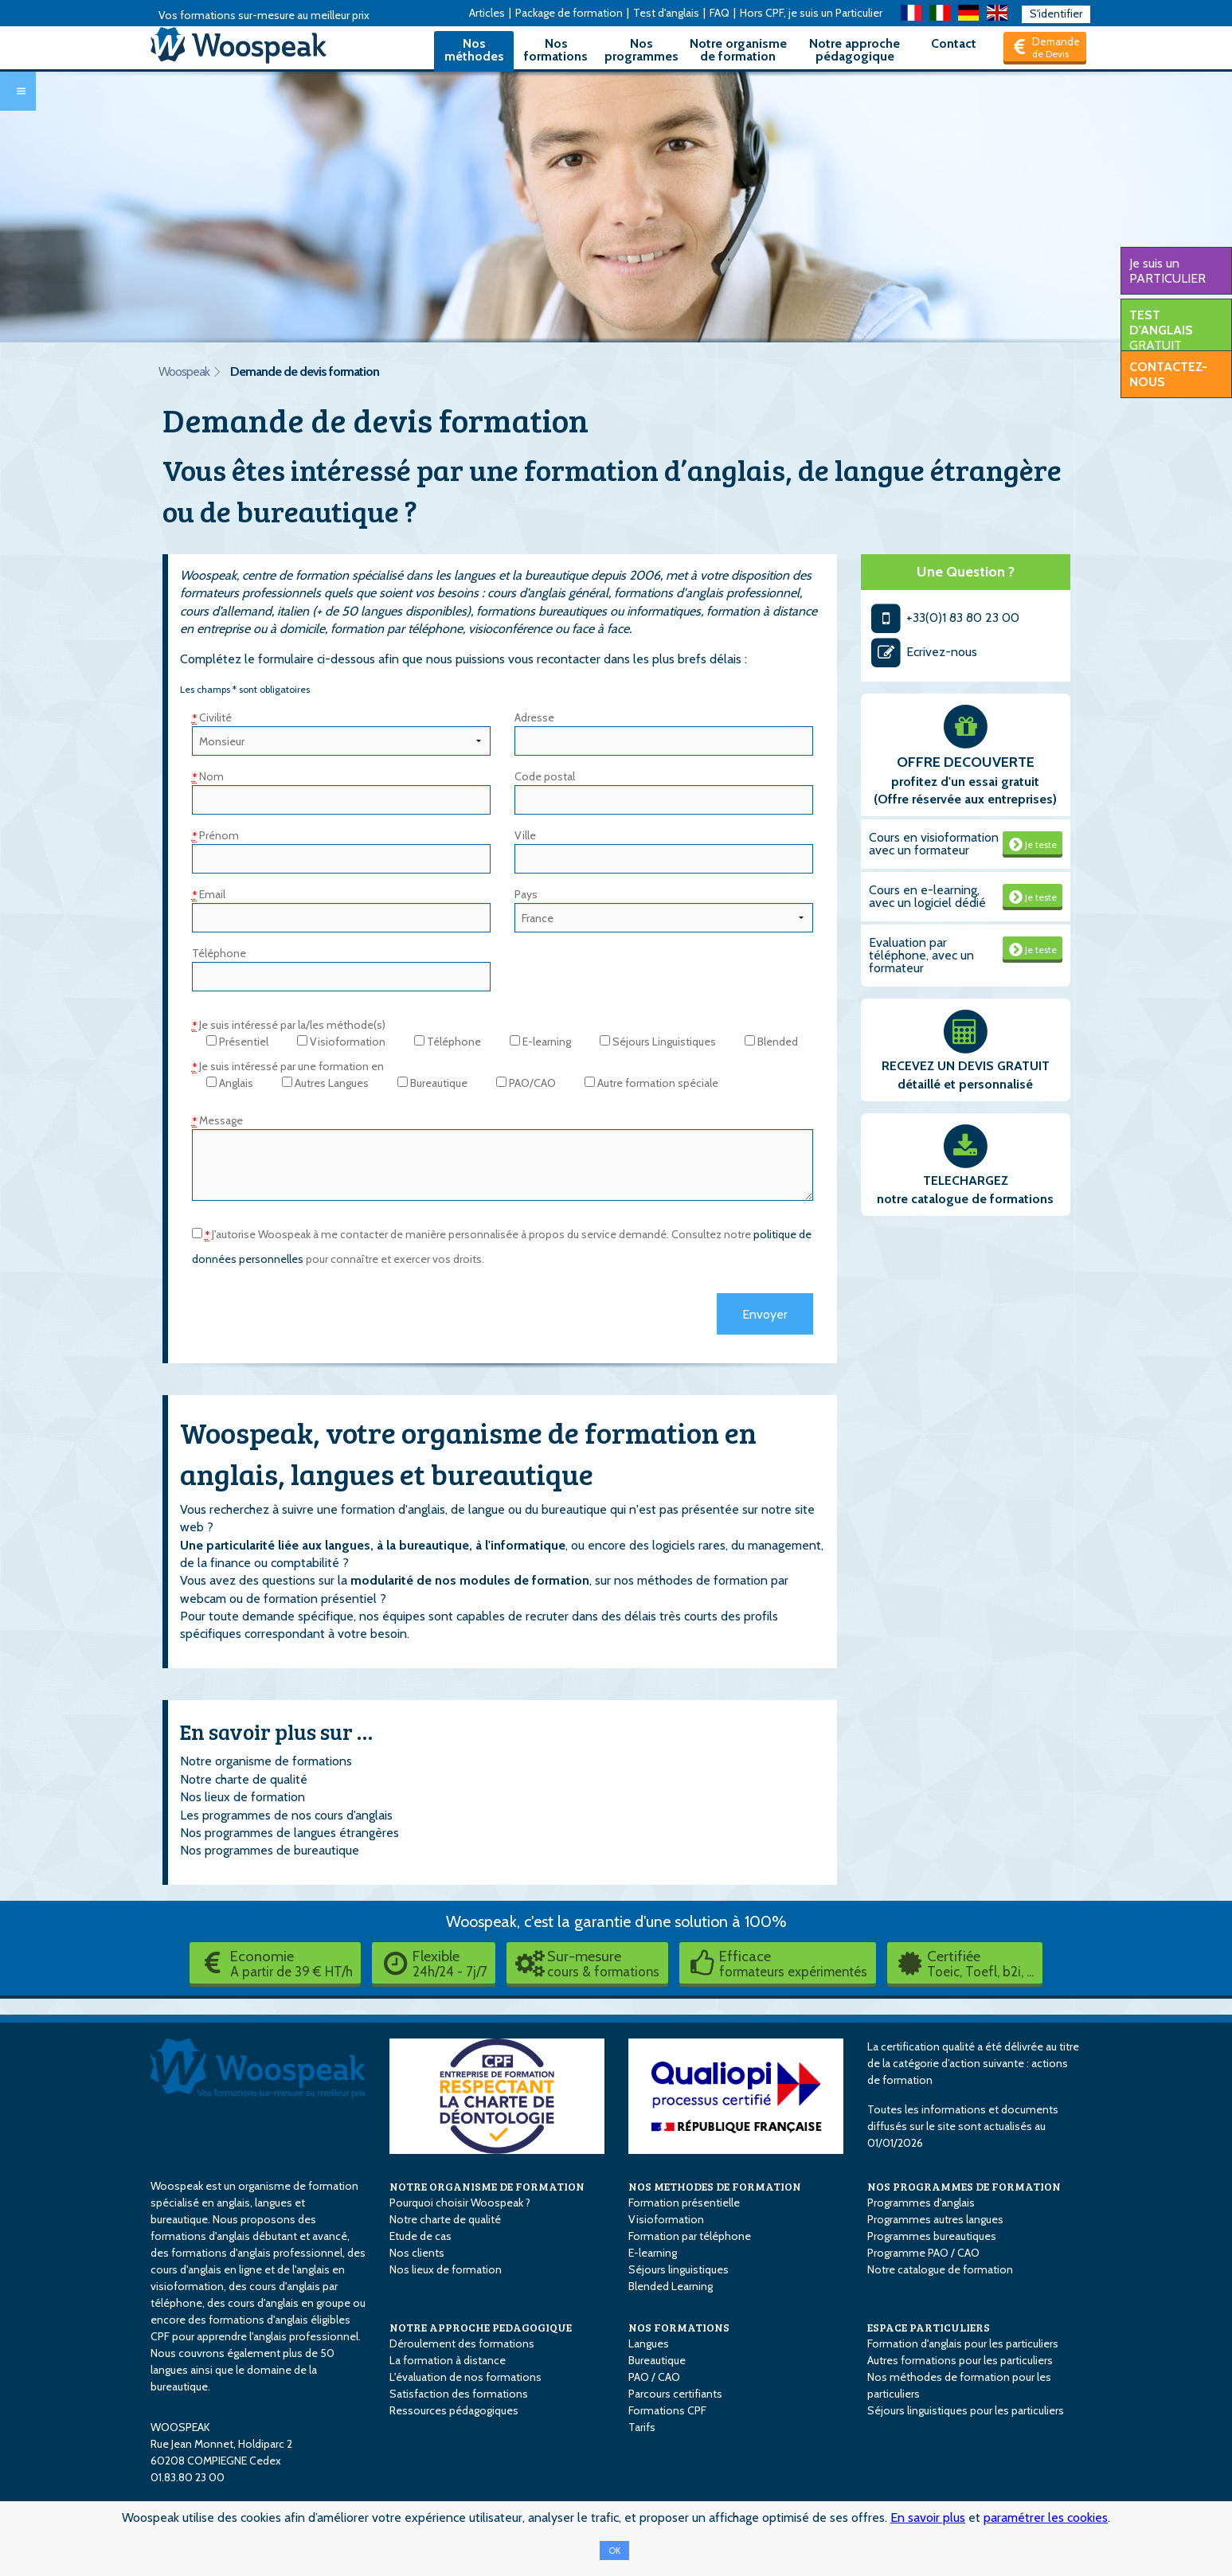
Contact (953, 43)
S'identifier (1056, 13)
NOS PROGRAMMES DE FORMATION (964, 2186)
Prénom (215, 835)
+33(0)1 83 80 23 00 (944, 617)
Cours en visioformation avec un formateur (934, 844)
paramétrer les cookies (1046, 2517)
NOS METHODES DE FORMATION (714, 2186)
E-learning (540, 1041)
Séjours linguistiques (678, 2269)
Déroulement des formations (461, 2343)
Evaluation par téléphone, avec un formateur (921, 955)
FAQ (719, 13)
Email (208, 894)
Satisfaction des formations (458, 2393)
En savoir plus (927, 2517)
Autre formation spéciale (651, 1083)
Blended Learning (670, 2286)
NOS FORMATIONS (678, 2327)
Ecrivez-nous (923, 651)
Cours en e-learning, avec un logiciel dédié (927, 896)
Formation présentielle (684, 2202)
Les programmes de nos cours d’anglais (286, 1815)
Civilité (212, 717)
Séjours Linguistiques (658, 1041)
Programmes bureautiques (931, 2236)
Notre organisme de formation (738, 50)
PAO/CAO (526, 1083)
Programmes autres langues (935, 2219)
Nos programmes (641, 50)
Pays (526, 894)
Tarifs (641, 2427)
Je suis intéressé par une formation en (288, 1066)
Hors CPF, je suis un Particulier (811, 13)
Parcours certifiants (675, 2393)
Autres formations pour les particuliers (960, 2360)
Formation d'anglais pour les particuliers (962, 2343)
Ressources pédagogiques (453, 2410)
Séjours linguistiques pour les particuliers (965, 2410)
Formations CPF (667, 2410)
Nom (208, 776)
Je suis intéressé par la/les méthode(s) (288, 1025)
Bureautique (432, 1083)
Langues (648, 2343)
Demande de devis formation (304, 371)
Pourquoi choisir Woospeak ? (459, 2202)
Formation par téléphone (689, 2236)
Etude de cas (420, 2236)
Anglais (229, 1083)
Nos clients (416, 2253)
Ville (525, 835)
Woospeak (183, 371)
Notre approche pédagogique (854, 50)
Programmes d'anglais (921, 2202)
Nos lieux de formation (242, 1796)
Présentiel (237, 1041)
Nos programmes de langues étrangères (289, 1832)
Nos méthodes (474, 50)
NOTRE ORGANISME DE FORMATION (487, 2186)
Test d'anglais (666, 13)
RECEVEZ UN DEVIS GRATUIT (966, 1065)
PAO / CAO (654, 2377)
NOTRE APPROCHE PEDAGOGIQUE (480, 2327)
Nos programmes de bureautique (269, 1850)
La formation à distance (447, 2360)
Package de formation (569, 13)
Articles (487, 13)
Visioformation (341, 1041)
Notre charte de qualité (243, 1779)
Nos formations (556, 50)
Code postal (544, 776)
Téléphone (219, 953)
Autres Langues (325, 1083)
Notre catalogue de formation (940, 2269)
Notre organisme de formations (266, 1761)
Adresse (534, 717)
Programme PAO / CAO (923, 2253)
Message (217, 1120)
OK (614, 2550)
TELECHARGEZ (965, 1180)
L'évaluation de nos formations (465, 2377)
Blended (771, 1041)
